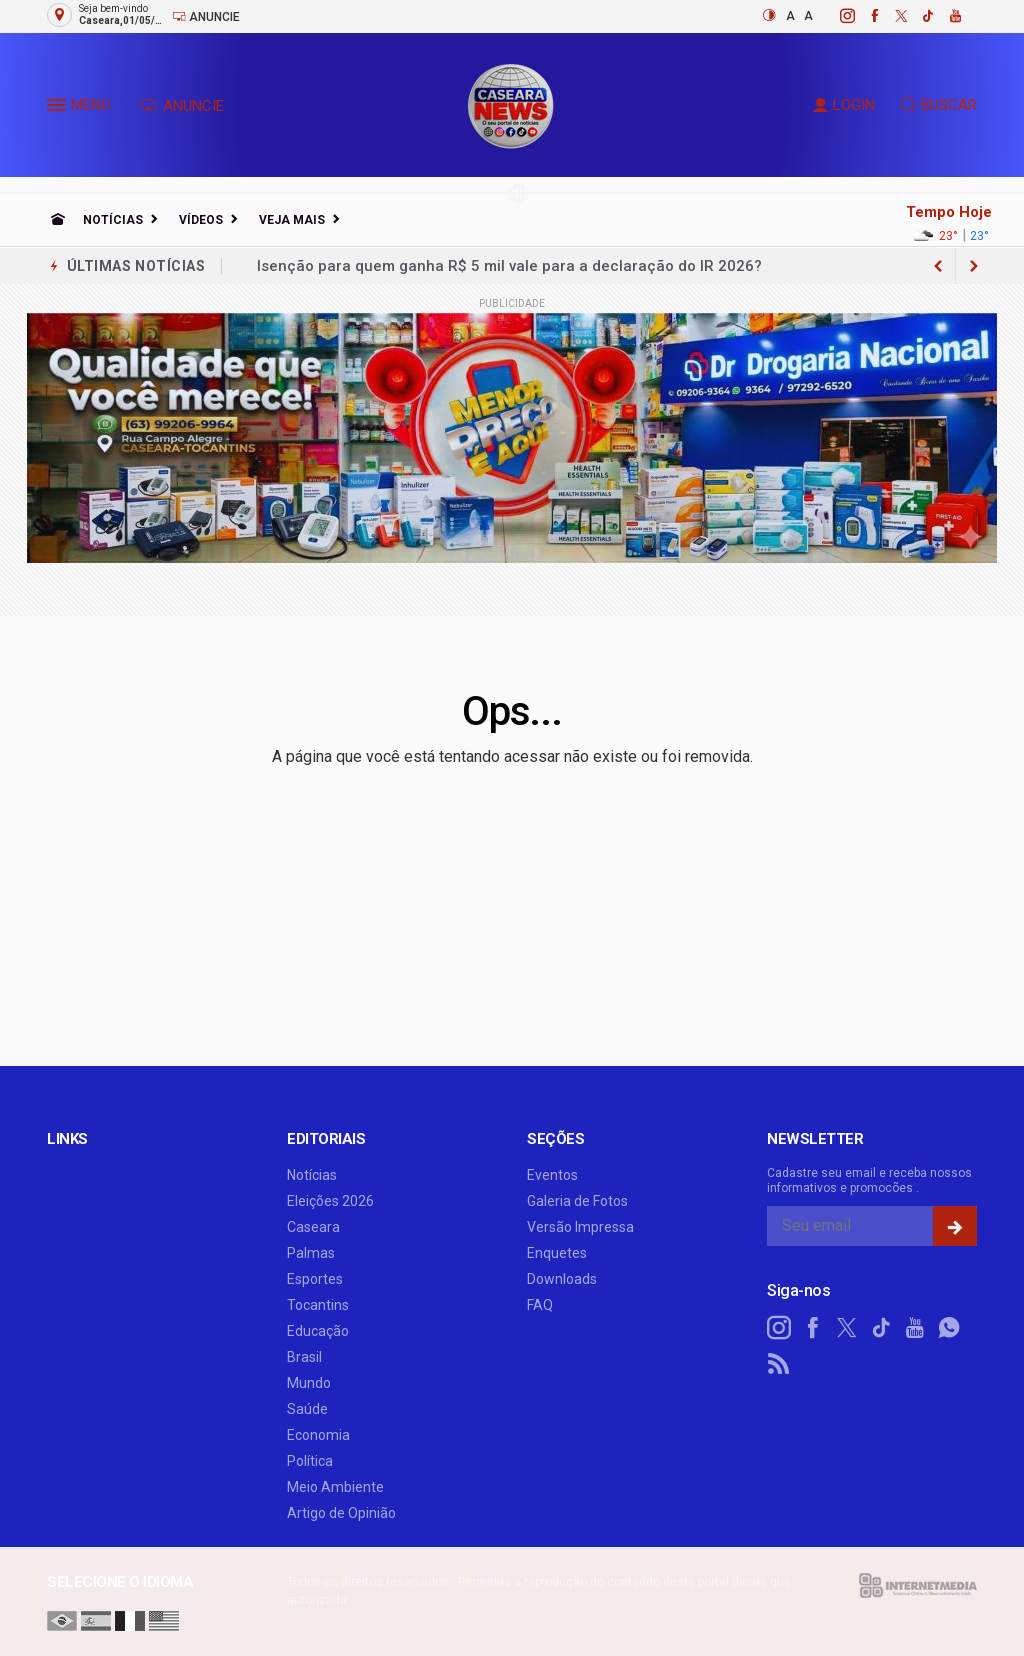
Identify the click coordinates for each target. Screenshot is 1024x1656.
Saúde (307, 1409)
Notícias (113, 220)
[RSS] (779, 1364)
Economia (318, 1435)
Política (310, 1461)
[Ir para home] (58, 220)
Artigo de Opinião (341, 1513)
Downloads (562, 1279)
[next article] (938, 266)
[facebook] (863, 16)
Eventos (552, 1175)
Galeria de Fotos (577, 1201)
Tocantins (318, 1305)
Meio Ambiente (335, 1487)
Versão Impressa (580, 1227)
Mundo (309, 1383)
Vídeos (201, 220)
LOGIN (844, 105)
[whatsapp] (949, 1328)
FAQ (540, 1305)
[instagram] (836, 16)
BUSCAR (939, 105)
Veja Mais (292, 220)
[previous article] (974, 266)
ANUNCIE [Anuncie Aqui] (181, 106)
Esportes (315, 1279)
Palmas (311, 1253)
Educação (318, 1331)
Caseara (313, 1227)
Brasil (304, 1357)
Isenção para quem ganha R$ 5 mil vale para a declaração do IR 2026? (509, 266)
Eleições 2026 (330, 1201)
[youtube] (944, 16)
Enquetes (557, 1253)
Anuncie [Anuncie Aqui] (206, 16)
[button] (59, 109)
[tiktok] (917, 16)
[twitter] (890, 16)
